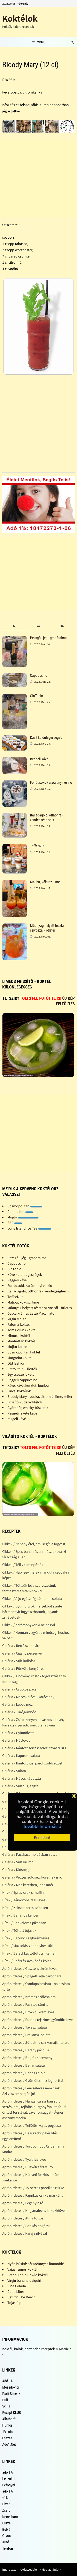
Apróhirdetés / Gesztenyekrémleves (29, 1968)
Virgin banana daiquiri (24, 2280)
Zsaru (6, 2510)
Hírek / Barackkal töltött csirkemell (29, 1953)
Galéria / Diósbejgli (16, 1869)
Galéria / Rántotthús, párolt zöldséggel (32, 1763)
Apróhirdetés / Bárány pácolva (25, 2050)
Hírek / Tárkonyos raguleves (23, 1900)
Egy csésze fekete (20, 1374)
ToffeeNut (37, 846)
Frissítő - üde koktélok (24, 1402)
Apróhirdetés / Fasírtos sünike (25, 2004)
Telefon (7, 2548)
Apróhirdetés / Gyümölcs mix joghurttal (32, 2080)
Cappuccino (38, 675)
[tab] (14, 626)
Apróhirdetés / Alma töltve (22, 2218)
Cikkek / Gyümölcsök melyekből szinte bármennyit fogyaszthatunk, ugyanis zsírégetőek (32, 1612)
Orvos (6, 2535)
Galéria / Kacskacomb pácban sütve (29, 1854)
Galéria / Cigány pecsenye (22, 1653)
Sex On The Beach (21, 2297)
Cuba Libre (15, 2291)
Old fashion (16, 1363)
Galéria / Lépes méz (17, 1704)
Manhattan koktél (21, 1341)
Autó (5, 2542)
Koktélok (20, 18)
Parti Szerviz (11, 2393)
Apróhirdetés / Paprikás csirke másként (32, 2195)
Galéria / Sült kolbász (18, 1660)
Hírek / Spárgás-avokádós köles (26, 1960)
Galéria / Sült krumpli (18, 1862)
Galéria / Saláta (14, 1770)
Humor (7, 2425)
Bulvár (6, 2529)
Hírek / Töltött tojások (19, 1930)
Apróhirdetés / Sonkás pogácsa (26, 2225)
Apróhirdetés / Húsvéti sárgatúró (27, 2167)
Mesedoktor (10, 2387)
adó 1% (7, 2472)
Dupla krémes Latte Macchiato (30, 1313)
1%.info (7, 2431)
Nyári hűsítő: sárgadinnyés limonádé (35, 2263)
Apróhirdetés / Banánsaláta (23, 2065)
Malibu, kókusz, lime (45, 882)
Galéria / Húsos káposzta (21, 1778)
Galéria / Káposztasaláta (21, 1755)
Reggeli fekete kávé (22, 1413)
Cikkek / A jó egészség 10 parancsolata (32, 1598)
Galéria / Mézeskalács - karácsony (28, 1696)
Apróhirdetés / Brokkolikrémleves (28, 2012)
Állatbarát (9, 2419)
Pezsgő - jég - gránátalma (48, 638)
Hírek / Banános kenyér (20, 1915)
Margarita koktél (20, 1357)
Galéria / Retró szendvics (21, 1645)
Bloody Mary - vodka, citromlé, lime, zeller (39, 1396)
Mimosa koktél (18, 1335)
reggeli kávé (16, 1418)
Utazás (7, 2438)
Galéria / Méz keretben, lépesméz (28, 1884)
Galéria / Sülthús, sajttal (20, 1786)
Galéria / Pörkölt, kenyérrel (23, 1668)
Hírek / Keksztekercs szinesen (25, 1907)
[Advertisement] (38, 178)
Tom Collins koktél (22, 1330)
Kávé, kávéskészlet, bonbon (28, 1385)
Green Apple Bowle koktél (27, 2274)
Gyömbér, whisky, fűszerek (27, 1407)
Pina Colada (16, 2286)
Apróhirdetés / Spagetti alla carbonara (31, 1976)
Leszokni (8, 2479)
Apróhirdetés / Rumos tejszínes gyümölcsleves (38, 2019)
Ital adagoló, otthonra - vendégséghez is (46, 817)
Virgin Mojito (16, 1318)
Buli (5, 2400)
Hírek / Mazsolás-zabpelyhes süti (27, 1945)
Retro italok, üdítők (22, 1368)
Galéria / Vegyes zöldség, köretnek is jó (32, 1877)
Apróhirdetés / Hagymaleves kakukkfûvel (34, 2210)
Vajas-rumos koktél (22, 2269)
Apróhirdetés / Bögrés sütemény (27, 2057)
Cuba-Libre (20, 1211)
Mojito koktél (17, 1346)
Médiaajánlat (50, 2569)
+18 (5, 2497)
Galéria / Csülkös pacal (20, 1689)
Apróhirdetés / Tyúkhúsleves (24, 2159)
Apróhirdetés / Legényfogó (22, 2203)
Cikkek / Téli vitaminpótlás (22, 1564)
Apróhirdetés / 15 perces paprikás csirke (33, 2187)
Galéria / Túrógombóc (19, 1712)
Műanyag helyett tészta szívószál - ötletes (47, 927)
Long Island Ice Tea (29, 1228)
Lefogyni (8, 2485)
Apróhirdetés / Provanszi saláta (26, 2034)
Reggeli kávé (39, 759)
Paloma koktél (18, 1324)
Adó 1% (7, 2381)
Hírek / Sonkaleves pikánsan (24, 1922)
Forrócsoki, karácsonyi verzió (51, 782)
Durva (6, 2523)
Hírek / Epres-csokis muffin (23, 1892)
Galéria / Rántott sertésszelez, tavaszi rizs (34, 1748)
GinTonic (36, 696)
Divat (6, 2504)
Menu (38, 42)
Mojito (23, 1217)
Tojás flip (14, 2302)
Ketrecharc (10, 2517)
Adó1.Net (9, 2444)
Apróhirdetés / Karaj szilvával (24, 2233)
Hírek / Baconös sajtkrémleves (25, 1938)
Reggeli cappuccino (22, 1379)
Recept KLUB (11, 2412)
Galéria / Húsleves (16, 1740)
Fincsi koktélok (19, 1391)
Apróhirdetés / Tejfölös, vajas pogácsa (31, 2125)
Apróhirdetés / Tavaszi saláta (24, 2027)
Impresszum (10, 2569)
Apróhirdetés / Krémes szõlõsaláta (29, 1996)
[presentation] (14, 626)
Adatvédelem (30, 2569)
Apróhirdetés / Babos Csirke (23, 2072)
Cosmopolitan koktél (23, 1352)
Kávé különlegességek (46, 737)
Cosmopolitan (24, 1206)
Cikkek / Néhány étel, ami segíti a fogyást (33, 1543)
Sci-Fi (6, 2406)
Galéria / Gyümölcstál (19, 1732)
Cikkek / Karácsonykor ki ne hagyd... (29, 1624)
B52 (14, 1222)
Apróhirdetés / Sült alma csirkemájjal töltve (35, 2042)
